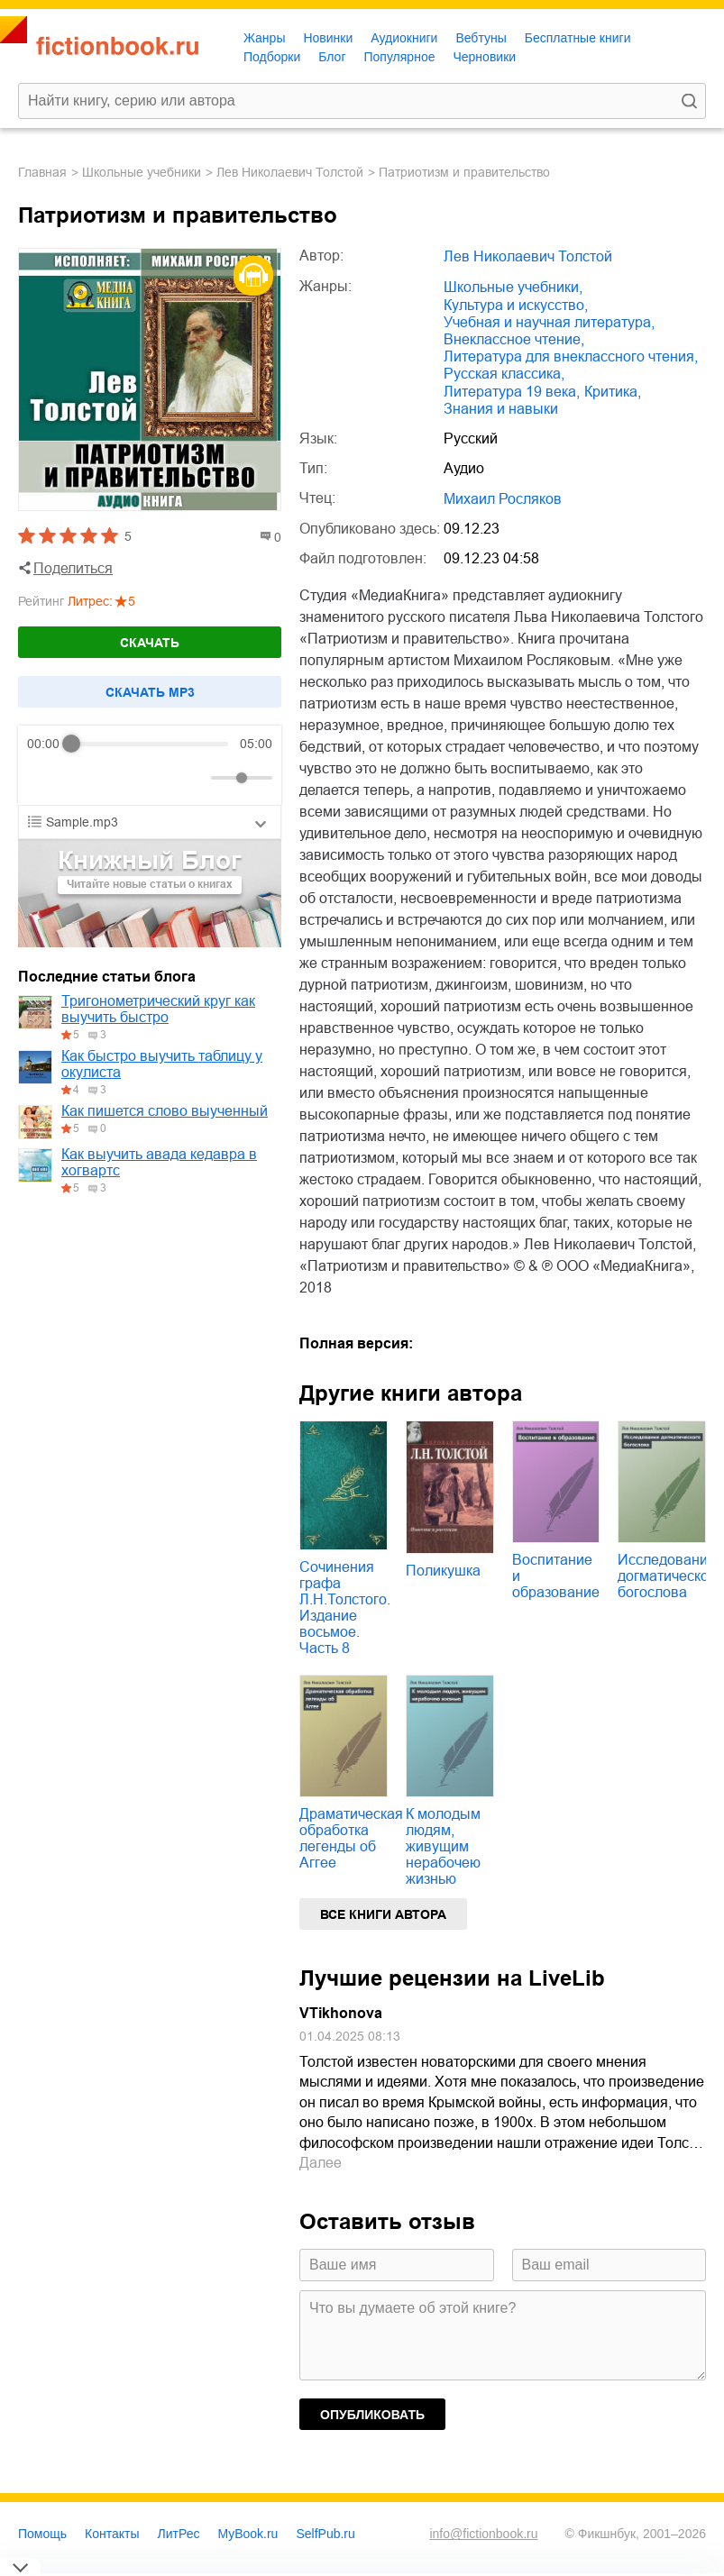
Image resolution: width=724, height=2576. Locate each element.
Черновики (484, 57)
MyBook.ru (248, 2533)
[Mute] (194, 778)
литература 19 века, (512, 391)
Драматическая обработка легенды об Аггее (351, 1838)
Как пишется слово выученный (164, 1111)
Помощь (42, 2533)
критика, (612, 391)
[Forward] (124, 778)
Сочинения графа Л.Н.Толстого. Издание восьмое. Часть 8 (344, 1607)
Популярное (399, 57)
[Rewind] (45, 778)
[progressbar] (150, 744)
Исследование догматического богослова (670, 1576)
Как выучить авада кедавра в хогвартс (159, 1162)
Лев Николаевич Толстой (289, 172)
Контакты (112, 2533)
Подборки (271, 57)
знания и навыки (501, 408)
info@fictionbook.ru (483, 2533)
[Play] (85, 778)
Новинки (328, 38)
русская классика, (504, 373)
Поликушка (443, 1570)
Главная (42, 172)
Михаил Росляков (503, 499)
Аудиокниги (404, 38)
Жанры (264, 38)
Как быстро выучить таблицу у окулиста (161, 1064)
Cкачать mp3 (150, 692)
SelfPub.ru (325, 2533)
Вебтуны (480, 38)
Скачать (149, 642)
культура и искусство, (516, 305)
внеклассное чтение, (514, 339)
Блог (331, 57)
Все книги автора (383, 1914)
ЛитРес (179, 2533)
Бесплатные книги (578, 38)
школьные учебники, (513, 287)
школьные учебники (141, 172)
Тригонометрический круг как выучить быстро (158, 1009)
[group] (149, 765)
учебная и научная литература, (549, 322)
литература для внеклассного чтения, (571, 356)
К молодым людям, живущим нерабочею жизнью (443, 1846)
